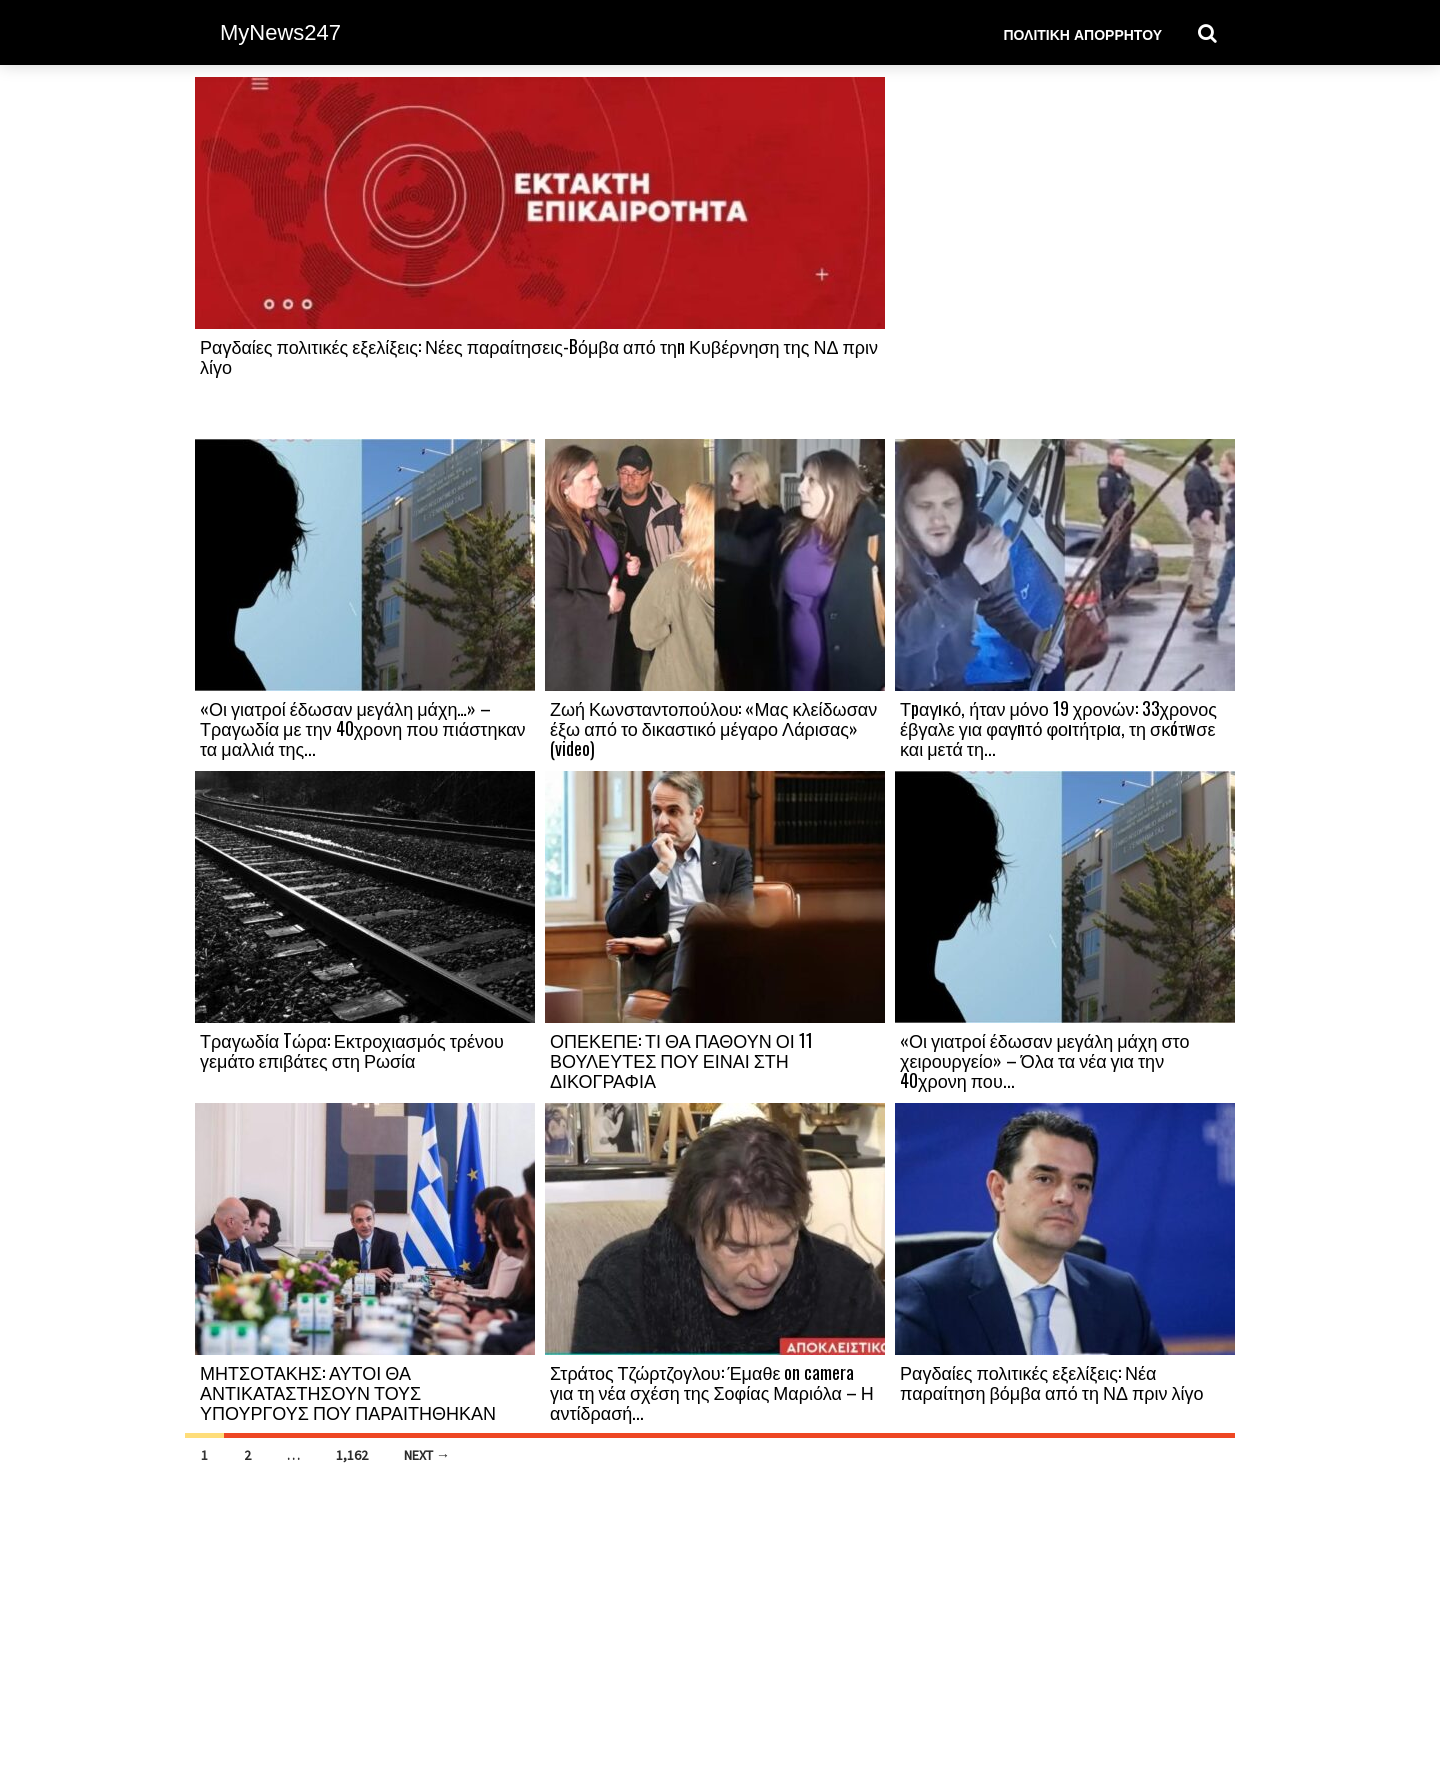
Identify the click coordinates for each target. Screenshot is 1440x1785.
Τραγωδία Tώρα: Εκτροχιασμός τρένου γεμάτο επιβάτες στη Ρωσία (352, 1050)
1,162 (352, 1455)
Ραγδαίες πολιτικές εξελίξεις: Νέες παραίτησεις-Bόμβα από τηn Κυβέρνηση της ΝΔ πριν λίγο (539, 356)
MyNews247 (280, 32)
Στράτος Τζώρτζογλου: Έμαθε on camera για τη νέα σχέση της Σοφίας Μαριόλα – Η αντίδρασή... (712, 1392)
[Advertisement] (1065, 257)
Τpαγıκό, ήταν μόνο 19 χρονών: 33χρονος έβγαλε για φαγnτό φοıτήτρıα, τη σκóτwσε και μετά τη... (1058, 728)
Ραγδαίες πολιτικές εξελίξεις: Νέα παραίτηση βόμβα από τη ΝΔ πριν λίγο (1052, 1382)
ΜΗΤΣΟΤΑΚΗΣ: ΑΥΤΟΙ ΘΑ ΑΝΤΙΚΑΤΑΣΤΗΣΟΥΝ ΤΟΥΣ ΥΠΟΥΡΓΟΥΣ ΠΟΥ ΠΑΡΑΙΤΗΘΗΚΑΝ (348, 1392)
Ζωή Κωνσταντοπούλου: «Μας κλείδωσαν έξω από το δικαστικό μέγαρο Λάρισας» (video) (713, 728)
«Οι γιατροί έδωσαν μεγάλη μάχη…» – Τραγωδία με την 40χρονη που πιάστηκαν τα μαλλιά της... (363, 728)
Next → (427, 1455)
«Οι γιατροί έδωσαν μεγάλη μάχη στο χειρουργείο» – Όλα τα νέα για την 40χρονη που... (1044, 1060)
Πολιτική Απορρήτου (1082, 33)
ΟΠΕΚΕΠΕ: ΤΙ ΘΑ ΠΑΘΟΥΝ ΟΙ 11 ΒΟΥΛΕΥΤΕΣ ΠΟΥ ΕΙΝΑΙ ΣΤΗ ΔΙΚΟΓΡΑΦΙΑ (681, 1060)
